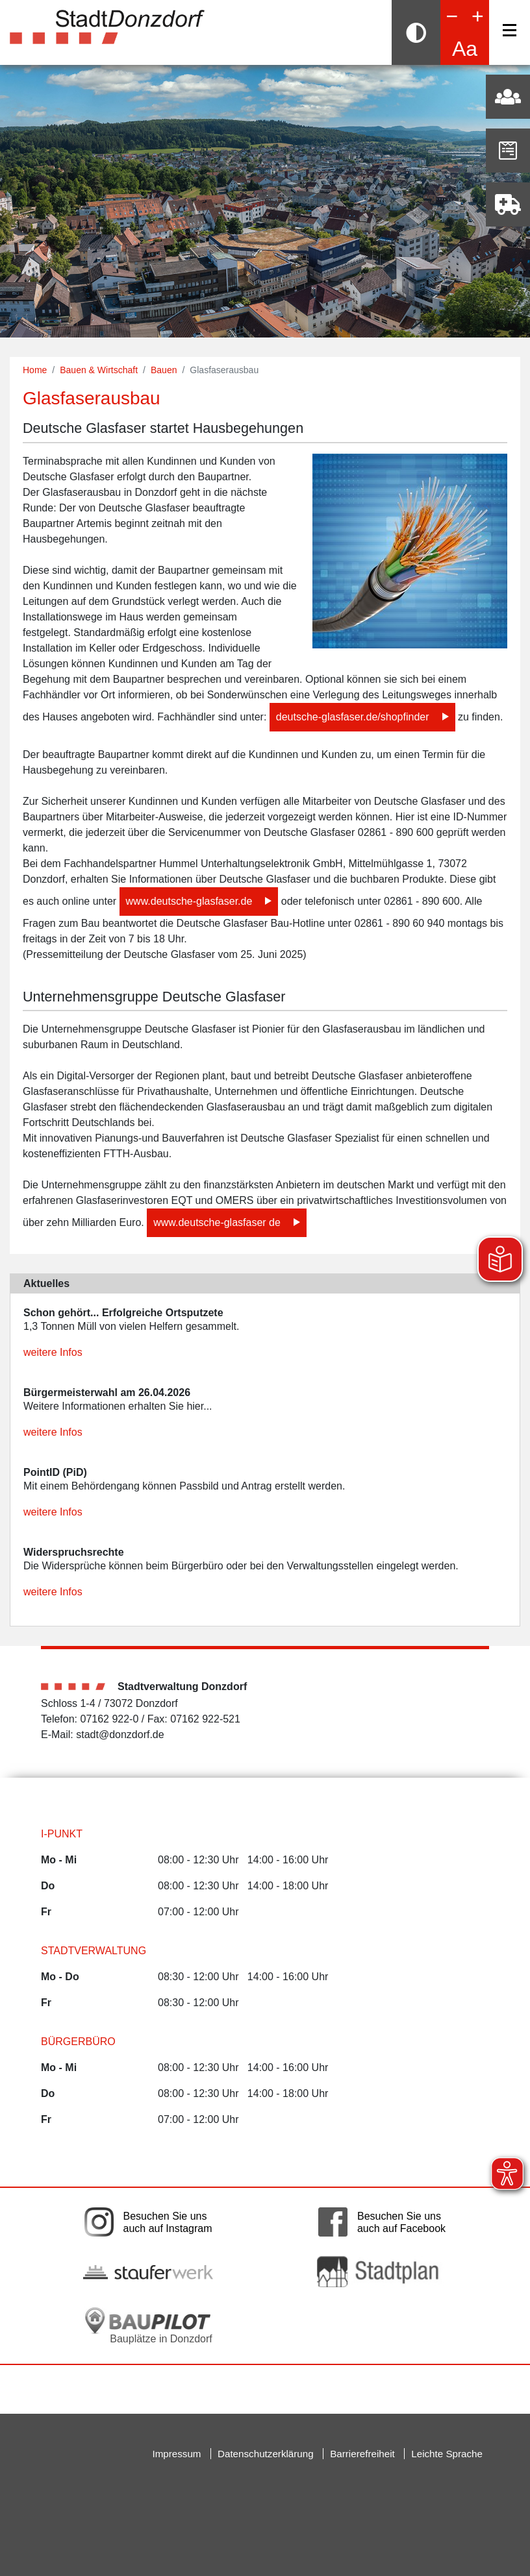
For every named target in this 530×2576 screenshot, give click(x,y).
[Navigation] (509, 30)
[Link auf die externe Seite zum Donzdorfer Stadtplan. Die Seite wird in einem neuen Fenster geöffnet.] (382, 2271)
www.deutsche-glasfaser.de (189, 901)
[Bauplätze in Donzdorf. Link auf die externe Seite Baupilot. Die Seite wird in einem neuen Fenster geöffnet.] (148, 2325)
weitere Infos (52, 1352)
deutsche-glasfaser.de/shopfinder (352, 716)
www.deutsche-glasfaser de (217, 1222)
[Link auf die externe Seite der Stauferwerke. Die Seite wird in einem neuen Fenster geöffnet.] (148, 2271)
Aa (464, 48)
